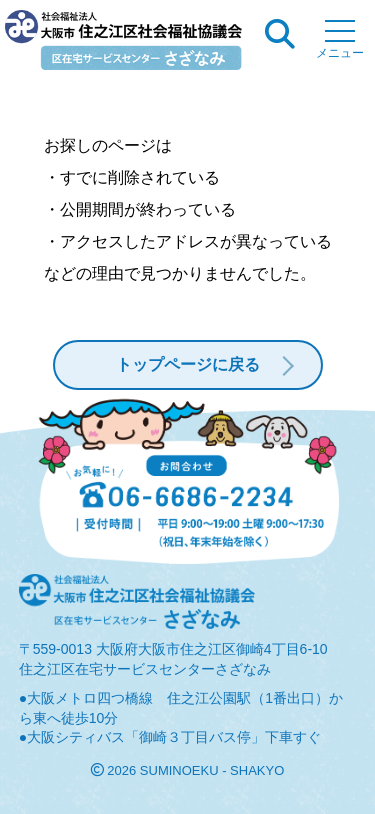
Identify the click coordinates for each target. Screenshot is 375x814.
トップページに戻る (188, 364)
